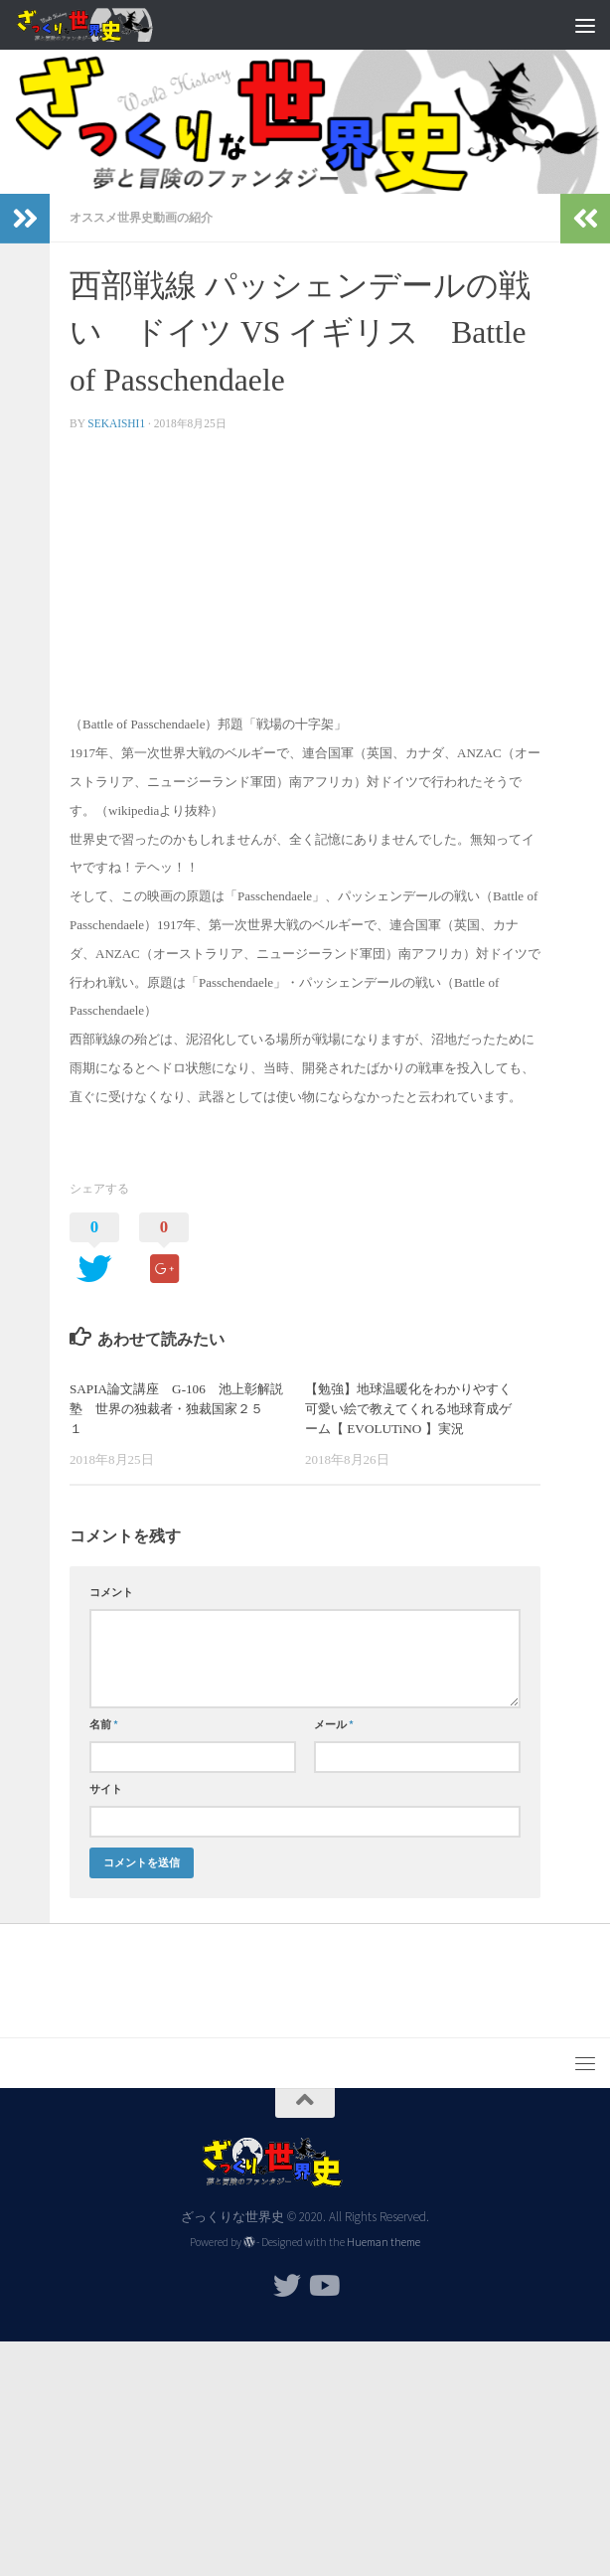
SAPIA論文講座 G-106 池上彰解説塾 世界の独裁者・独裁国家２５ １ (176, 1408)
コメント (111, 1592)
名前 (103, 1724)
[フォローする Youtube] (323, 2286)
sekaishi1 (116, 423)
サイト (105, 1789)
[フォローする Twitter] (287, 2286)
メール (334, 1724)
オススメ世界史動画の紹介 (141, 217)
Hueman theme (383, 2242)
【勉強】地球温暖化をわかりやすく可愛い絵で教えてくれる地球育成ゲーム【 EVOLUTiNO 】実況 (408, 1408)
